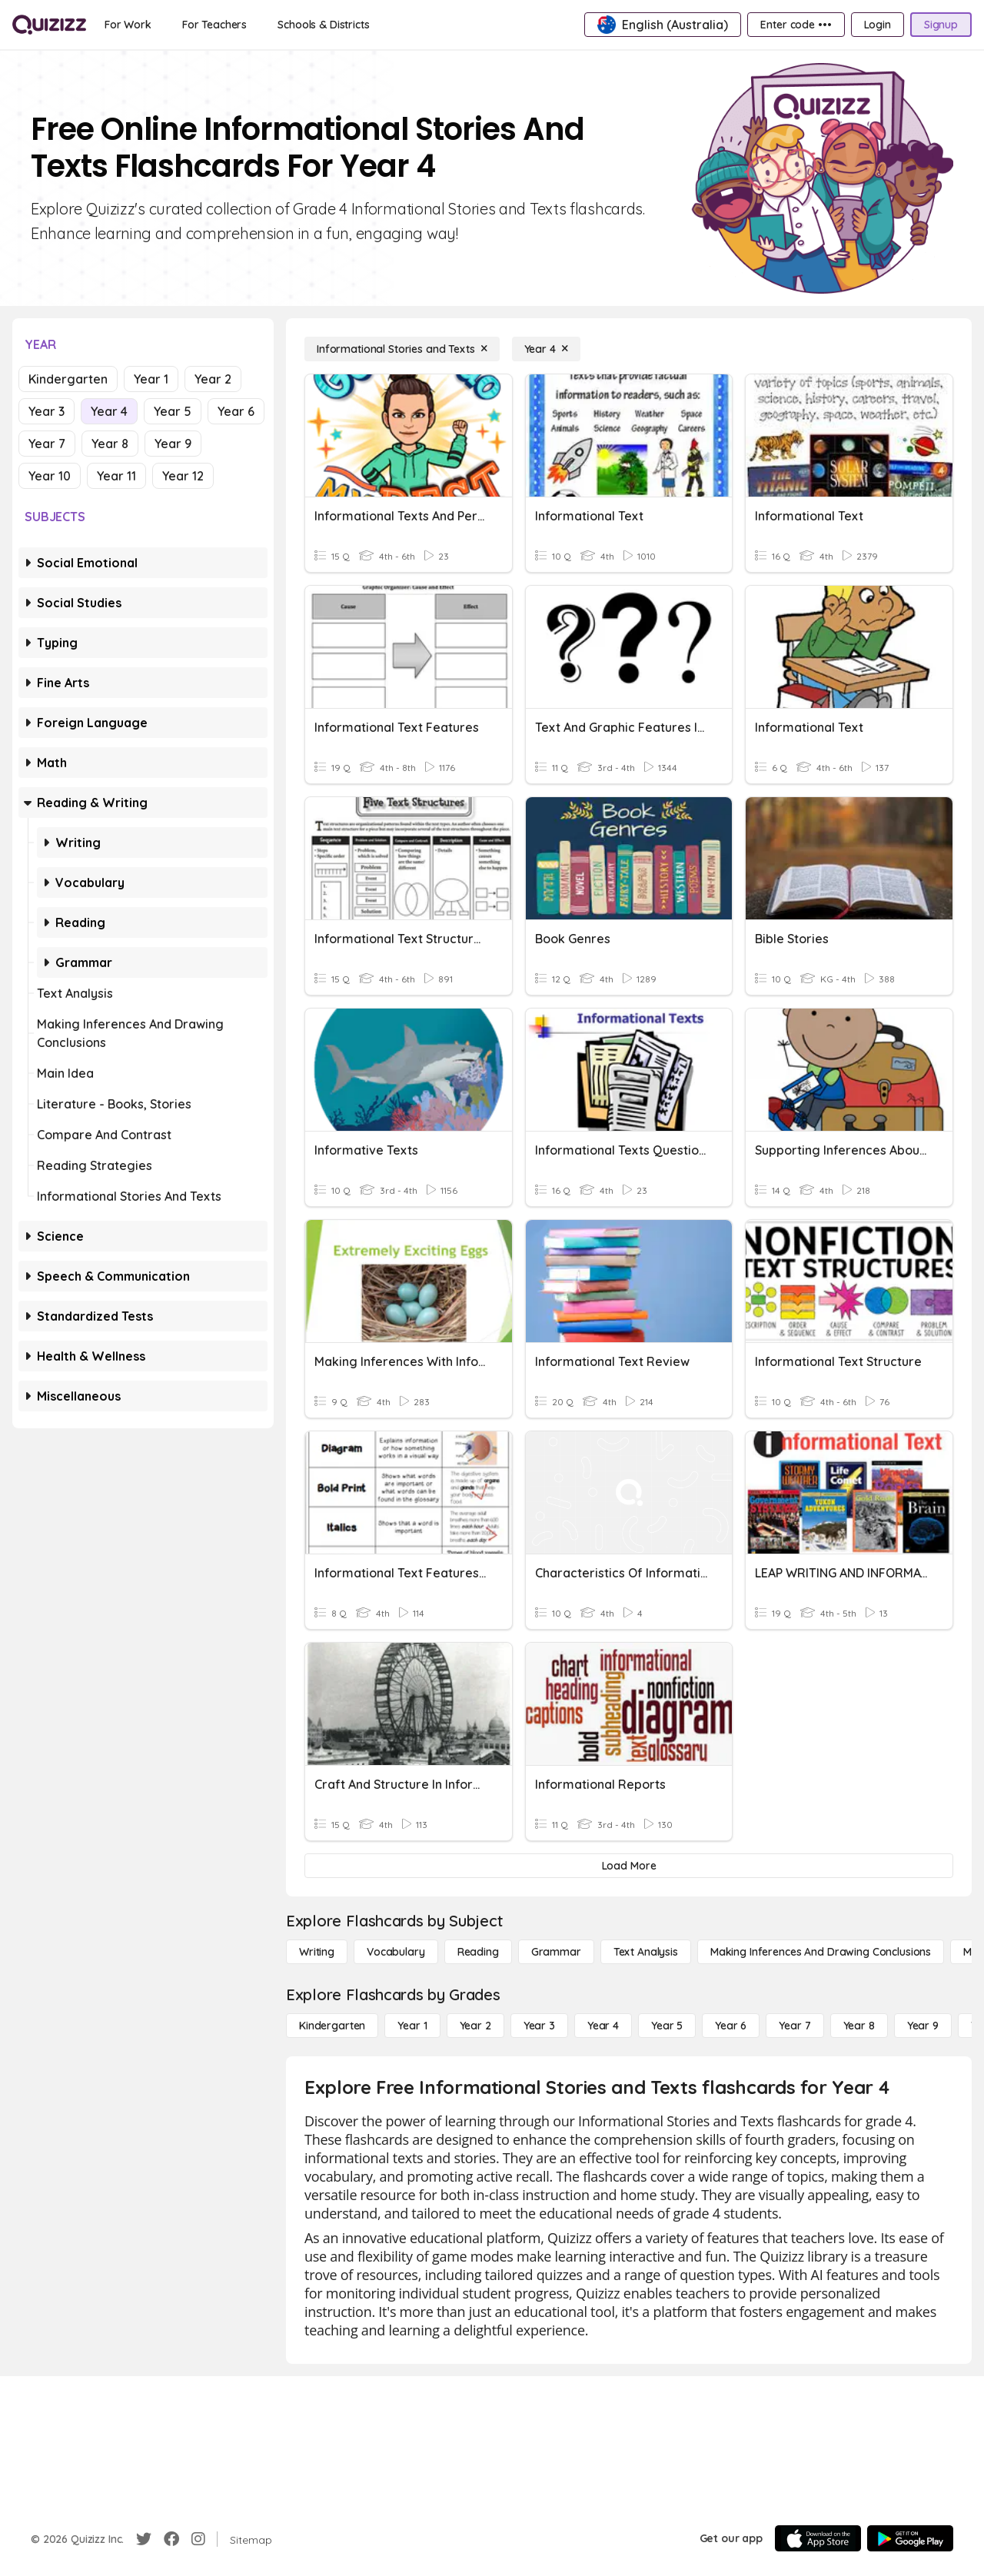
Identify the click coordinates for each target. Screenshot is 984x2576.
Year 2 (212, 379)
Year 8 (109, 443)
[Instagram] (198, 2539)
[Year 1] (412, 2025)
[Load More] (628, 1865)
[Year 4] (546, 349)
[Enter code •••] (795, 24)
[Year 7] (794, 2025)
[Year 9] (923, 2025)
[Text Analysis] (645, 1951)
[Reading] (478, 1951)
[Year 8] (859, 2025)
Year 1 (151, 379)
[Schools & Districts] (323, 24)
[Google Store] (910, 2538)
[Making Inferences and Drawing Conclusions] (820, 1951)
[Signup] (941, 24)
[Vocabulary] (396, 1951)
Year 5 (172, 411)
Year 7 (46, 443)
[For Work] (128, 24)
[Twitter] (143, 2539)
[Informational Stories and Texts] (402, 349)
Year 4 (109, 411)
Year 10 (49, 476)
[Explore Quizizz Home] (49, 25)
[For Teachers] (214, 24)
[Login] (877, 24)
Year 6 (236, 411)
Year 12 (183, 476)
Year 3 (46, 411)
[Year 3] (539, 2025)
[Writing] (316, 1951)
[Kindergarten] (332, 2025)
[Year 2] (475, 2025)
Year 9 (173, 443)
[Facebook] (171, 2539)
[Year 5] (667, 2025)
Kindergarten (68, 379)
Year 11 (116, 476)
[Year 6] (731, 2025)
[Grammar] (556, 1951)
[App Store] (818, 2538)
